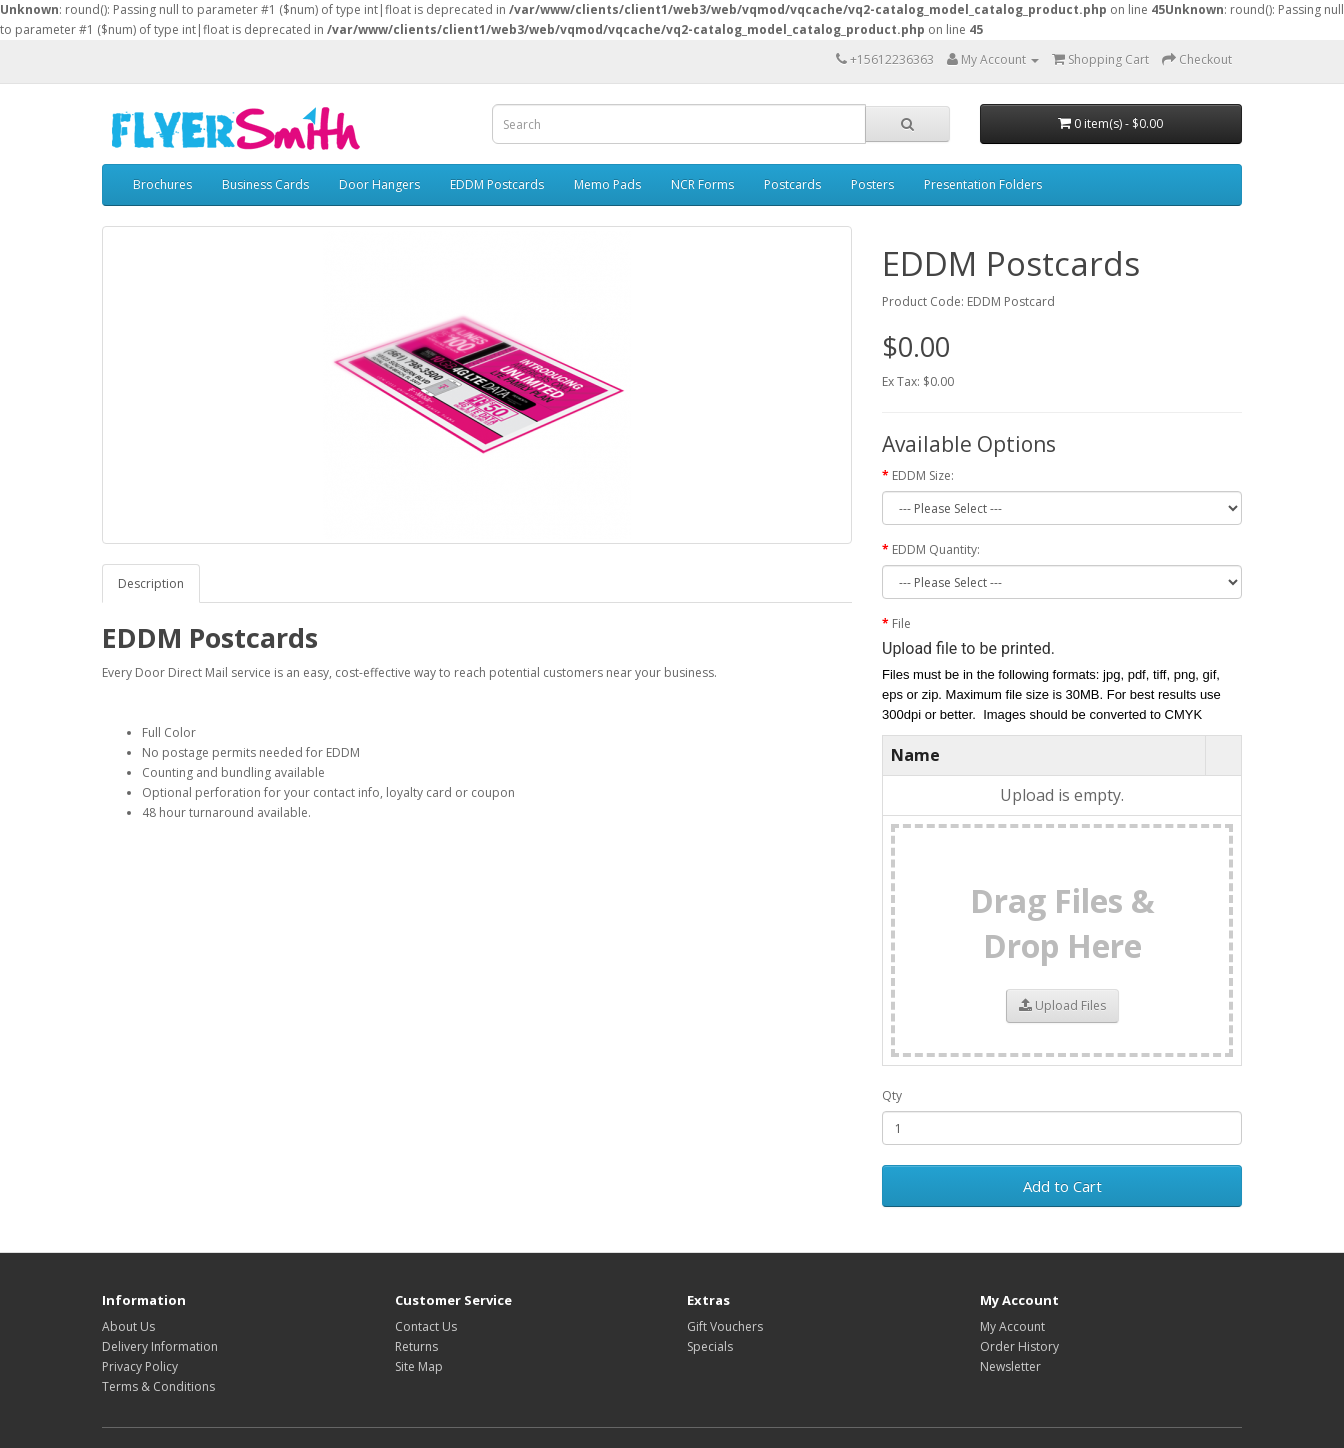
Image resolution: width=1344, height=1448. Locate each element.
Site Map (419, 1366)
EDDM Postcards (497, 184)
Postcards (792, 184)
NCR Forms (702, 184)
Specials (710, 1346)
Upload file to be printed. (968, 648)
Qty (892, 1095)
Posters (872, 184)
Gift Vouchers (725, 1326)
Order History (1019, 1346)
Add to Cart (1062, 1186)
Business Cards (265, 184)
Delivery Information (160, 1346)
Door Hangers (379, 184)
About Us (128, 1326)
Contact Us (426, 1326)
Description (151, 583)
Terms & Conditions (158, 1386)
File (901, 623)
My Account (1012, 1326)
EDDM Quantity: (936, 549)
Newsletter (1010, 1366)
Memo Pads (607, 184)
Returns (416, 1346)
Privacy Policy (140, 1366)
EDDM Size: (923, 475)
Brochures (162, 184)
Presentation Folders (983, 184)
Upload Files (1062, 1005)
